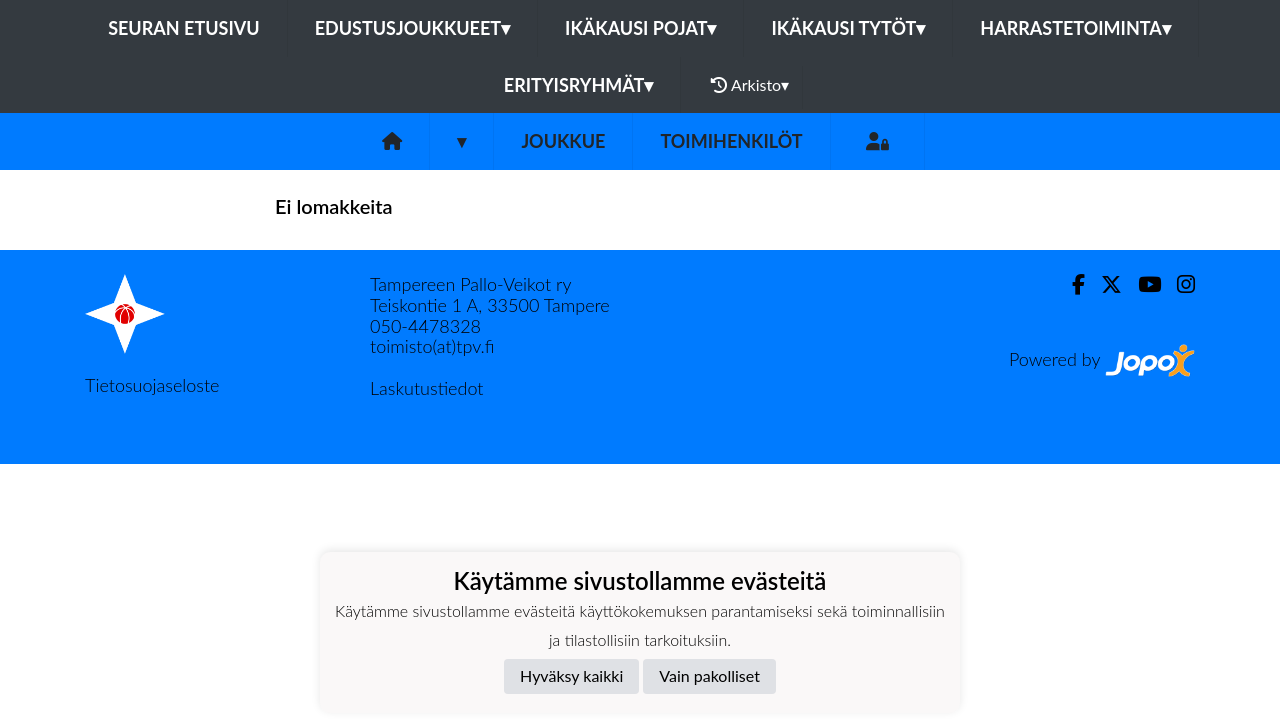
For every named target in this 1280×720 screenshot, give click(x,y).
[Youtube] (1141, 284)
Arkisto (750, 85)
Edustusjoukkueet (412, 28)
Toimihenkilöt (731, 141)
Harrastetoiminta (1075, 28)
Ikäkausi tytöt (848, 28)
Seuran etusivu (184, 28)
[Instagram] (1178, 284)
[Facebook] (1070, 284)
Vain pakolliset (709, 675)
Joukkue (563, 141)
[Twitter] (1103, 284)
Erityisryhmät (578, 85)
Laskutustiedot (426, 388)
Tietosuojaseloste (152, 385)
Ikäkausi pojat (640, 28)
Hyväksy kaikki (571, 675)
